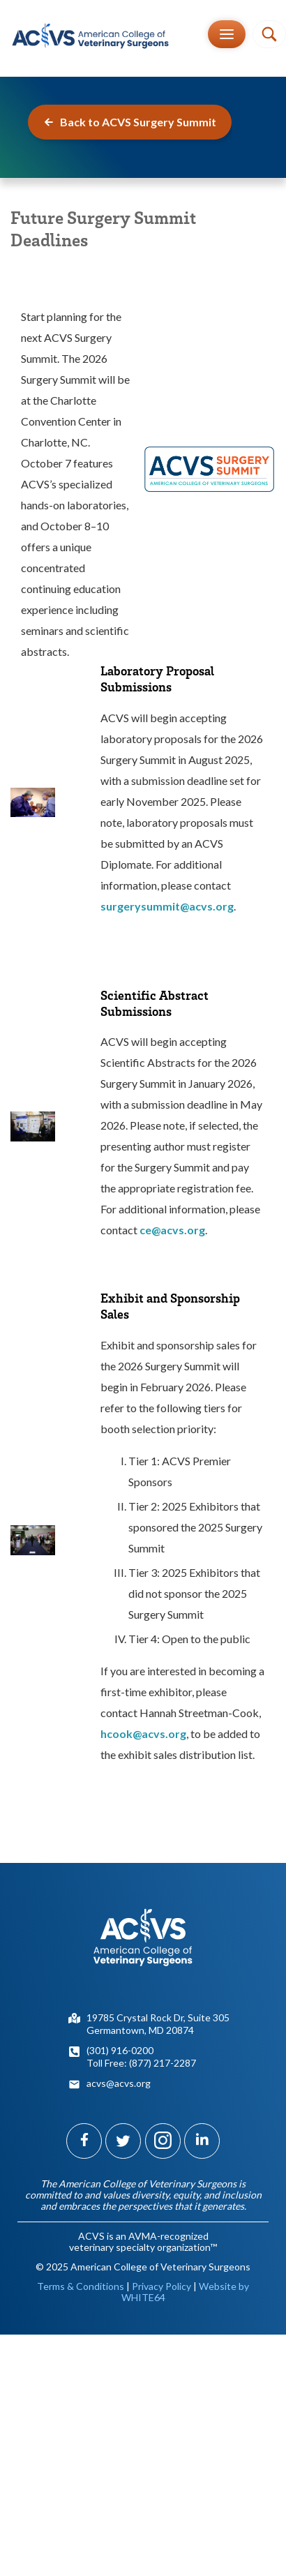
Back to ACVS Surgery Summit (129, 121)
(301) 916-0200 (119, 2050)
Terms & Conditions (80, 2286)
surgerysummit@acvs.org (167, 906)
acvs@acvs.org (118, 2083)
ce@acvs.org (172, 1229)
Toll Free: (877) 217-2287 (141, 2063)
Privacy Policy (161, 2286)
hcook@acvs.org (143, 1733)
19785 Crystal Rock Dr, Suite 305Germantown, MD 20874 (157, 2024)
